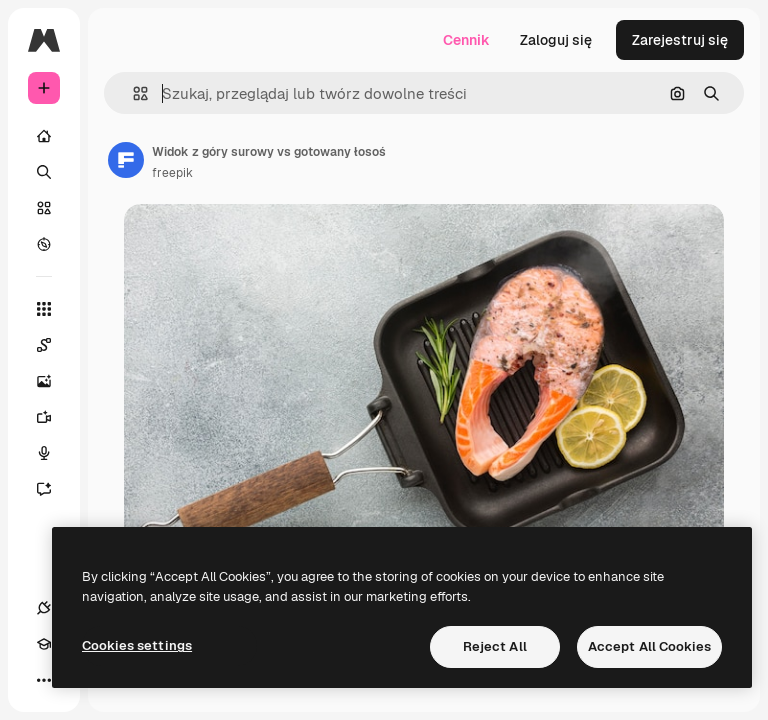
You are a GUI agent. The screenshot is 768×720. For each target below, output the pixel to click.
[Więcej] (44, 680)
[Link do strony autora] (126, 160)
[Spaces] (54, 345)
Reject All (495, 646)
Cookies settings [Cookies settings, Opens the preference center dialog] (137, 645)
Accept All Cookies (649, 646)
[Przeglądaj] (44, 244)
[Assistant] (54, 489)
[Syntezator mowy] (54, 453)
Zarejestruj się (680, 40)
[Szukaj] (44, 172)
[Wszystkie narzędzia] (44, 309)
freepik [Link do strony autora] (172, 173)
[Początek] (44, 136)
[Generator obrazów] (54, 381)
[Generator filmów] (54, 417)
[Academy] (44, 644)
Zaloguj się (556, 40)
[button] (132, 93)
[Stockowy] (44, 208)
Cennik (466, 40)
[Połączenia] (44, 608)
